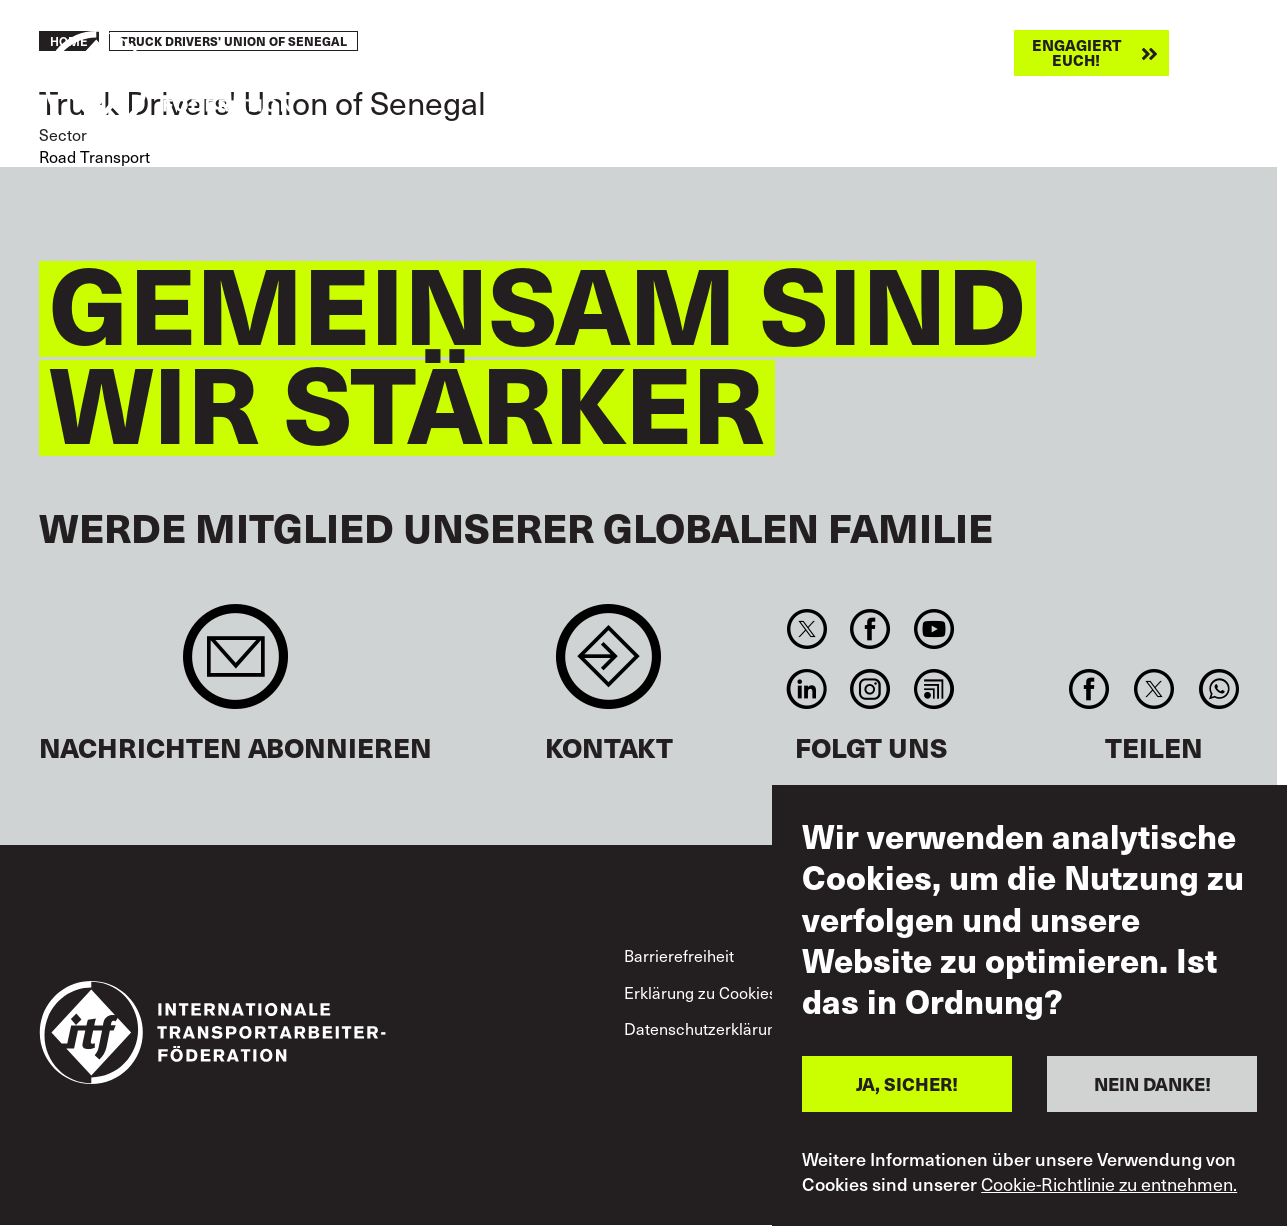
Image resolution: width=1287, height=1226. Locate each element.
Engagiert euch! (1076, 52)
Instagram (870, 689)
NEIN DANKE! (1152, 1083)
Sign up (235, 666)
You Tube (933, 629)
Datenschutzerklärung (704, 1028)
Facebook (870, 629)
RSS (933, 689)
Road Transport (94, 156)
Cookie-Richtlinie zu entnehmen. (1109, 1184)
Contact (608, 666)
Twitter (807, 629)
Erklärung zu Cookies (700, 992)
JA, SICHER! (907, 1083)
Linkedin (807, 689)
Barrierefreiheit (679, 955)
